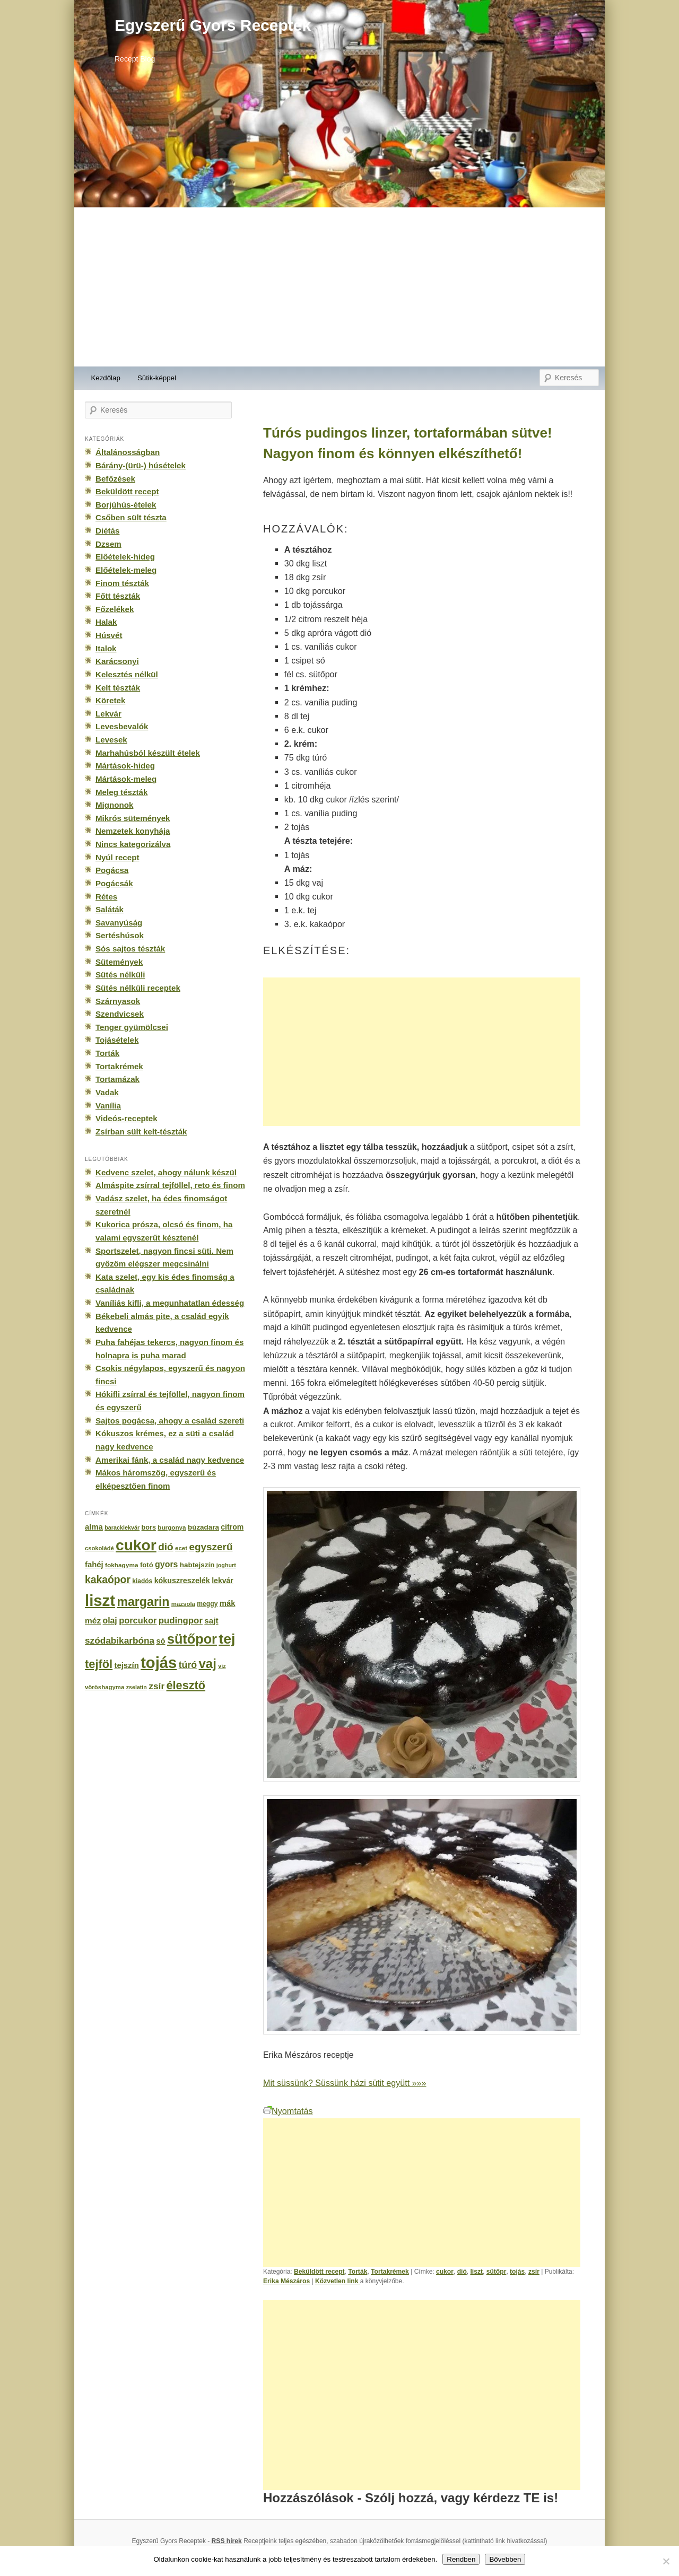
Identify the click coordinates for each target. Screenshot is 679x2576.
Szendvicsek (119, 1013)
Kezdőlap (105, 378)
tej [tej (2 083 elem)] (227, 1639)
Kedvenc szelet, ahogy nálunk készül (166, 1172)
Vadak (107, 1092)
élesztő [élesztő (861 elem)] (186, 1685)
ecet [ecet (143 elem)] (181, 1548)
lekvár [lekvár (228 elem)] (222, 1580)
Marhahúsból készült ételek (147, 752)
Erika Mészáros (286, 2281)
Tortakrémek (390, 2271)
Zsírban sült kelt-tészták (141, 1131)
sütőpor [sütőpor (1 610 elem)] (192, 1638)
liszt (476, 2271)
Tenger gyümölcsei (131, 1027)
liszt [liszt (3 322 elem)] (100, 1600)
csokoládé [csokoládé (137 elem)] (99, 1548)
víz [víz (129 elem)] (221, 1666)
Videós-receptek (126, 1118)
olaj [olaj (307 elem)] (110, 1620)
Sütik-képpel (156, 378)
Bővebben (505, 2559)
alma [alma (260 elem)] (94, 1527)
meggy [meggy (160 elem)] (207, 1604)
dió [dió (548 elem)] (165, 1546)
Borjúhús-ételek (125, 504)
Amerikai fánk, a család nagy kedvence (169, 1459)
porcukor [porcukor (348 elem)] (137, 1620)
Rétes (106, 896)
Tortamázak (117, 1079)
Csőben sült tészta (131, 517)
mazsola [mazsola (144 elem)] (183, 1604)
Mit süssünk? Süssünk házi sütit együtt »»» (344, 2083)
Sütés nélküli (120, 974)
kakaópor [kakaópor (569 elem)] (107, 1579)
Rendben (461, 2559)
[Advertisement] (339, 287)
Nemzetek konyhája (132, 830)
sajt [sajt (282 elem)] (211, 1620)
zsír (533, 2271)
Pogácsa (111, 870)
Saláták (109, 909)
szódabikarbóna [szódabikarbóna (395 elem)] (119, 1640)
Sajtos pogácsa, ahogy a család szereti (169, 1420)
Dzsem (108, 543)
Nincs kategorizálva (132, 844)
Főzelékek (114, 609)
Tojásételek (116, 1039)
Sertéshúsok (119, 935)
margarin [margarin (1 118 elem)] (143, 1602)
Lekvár (108, 713)
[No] (665, 2561)
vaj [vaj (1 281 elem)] (207, 1663)
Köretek (110, 700)
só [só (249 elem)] (160, 1641)
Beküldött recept (319, 2271)
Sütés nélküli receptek (137, 987)
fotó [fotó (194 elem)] (146, 1565)
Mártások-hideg (125, 765)
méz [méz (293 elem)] (93, 1620)
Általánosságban (127, 452)
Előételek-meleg (125, 569)
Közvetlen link (337, 2281)
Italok (106, 648)
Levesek (111, 739)
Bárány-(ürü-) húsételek (140, 465)
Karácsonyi (117, 661)
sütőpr (496, 2271)
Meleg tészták (121, 792)
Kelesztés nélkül (126, 674)
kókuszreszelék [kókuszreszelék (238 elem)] (182, 1580)
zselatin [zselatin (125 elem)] (136, 1687)
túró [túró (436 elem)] (188, 1665)
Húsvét (109, 635)
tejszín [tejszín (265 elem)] (127, 1665)
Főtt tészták (117, 595)
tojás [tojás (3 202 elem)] (159, 1662)
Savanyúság (118, 922)
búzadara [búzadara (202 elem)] (203, 1527)
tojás (517, 2271)
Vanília (108, 1105)
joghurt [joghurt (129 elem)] (226, 1565)
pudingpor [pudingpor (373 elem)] (181, 1621)
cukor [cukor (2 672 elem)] (136, 1545)
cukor (445, 2271)
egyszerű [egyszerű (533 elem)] (210, 1546)
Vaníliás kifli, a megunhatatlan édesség (169, 1302)
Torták (357, 2271)
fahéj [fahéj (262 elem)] (94, 1564)
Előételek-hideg (125, 556)
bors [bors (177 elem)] (149, 1527)
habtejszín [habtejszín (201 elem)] (197, 1565)
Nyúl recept (117, 857)
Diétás (107, 530)
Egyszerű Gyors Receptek (213, 25)
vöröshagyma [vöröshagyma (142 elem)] (104, 1687)
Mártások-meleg (125, 778)
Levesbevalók (121, 726)
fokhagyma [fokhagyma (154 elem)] (121, 1565)
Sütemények (119, 961)
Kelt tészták (117, 687)
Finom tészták (122, 583)
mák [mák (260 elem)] (228, 1603)
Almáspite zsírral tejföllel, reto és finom (170, 1185)
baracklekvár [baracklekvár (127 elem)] (122, 1527)
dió (462, 2271)
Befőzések (115, 478)
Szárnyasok (117, 1001)
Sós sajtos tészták (130, 948)
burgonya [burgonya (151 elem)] (172, 1527)
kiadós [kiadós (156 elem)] (142, 1581)
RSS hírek (227, 2541)
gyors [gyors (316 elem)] (166, 1564)
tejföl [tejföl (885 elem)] (98, 1664)
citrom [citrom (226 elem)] (232, 1527)
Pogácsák (114, 883)
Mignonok (114, 804)
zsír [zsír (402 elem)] (156, 1686)
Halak (106, 621)
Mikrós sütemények (132, 818)
